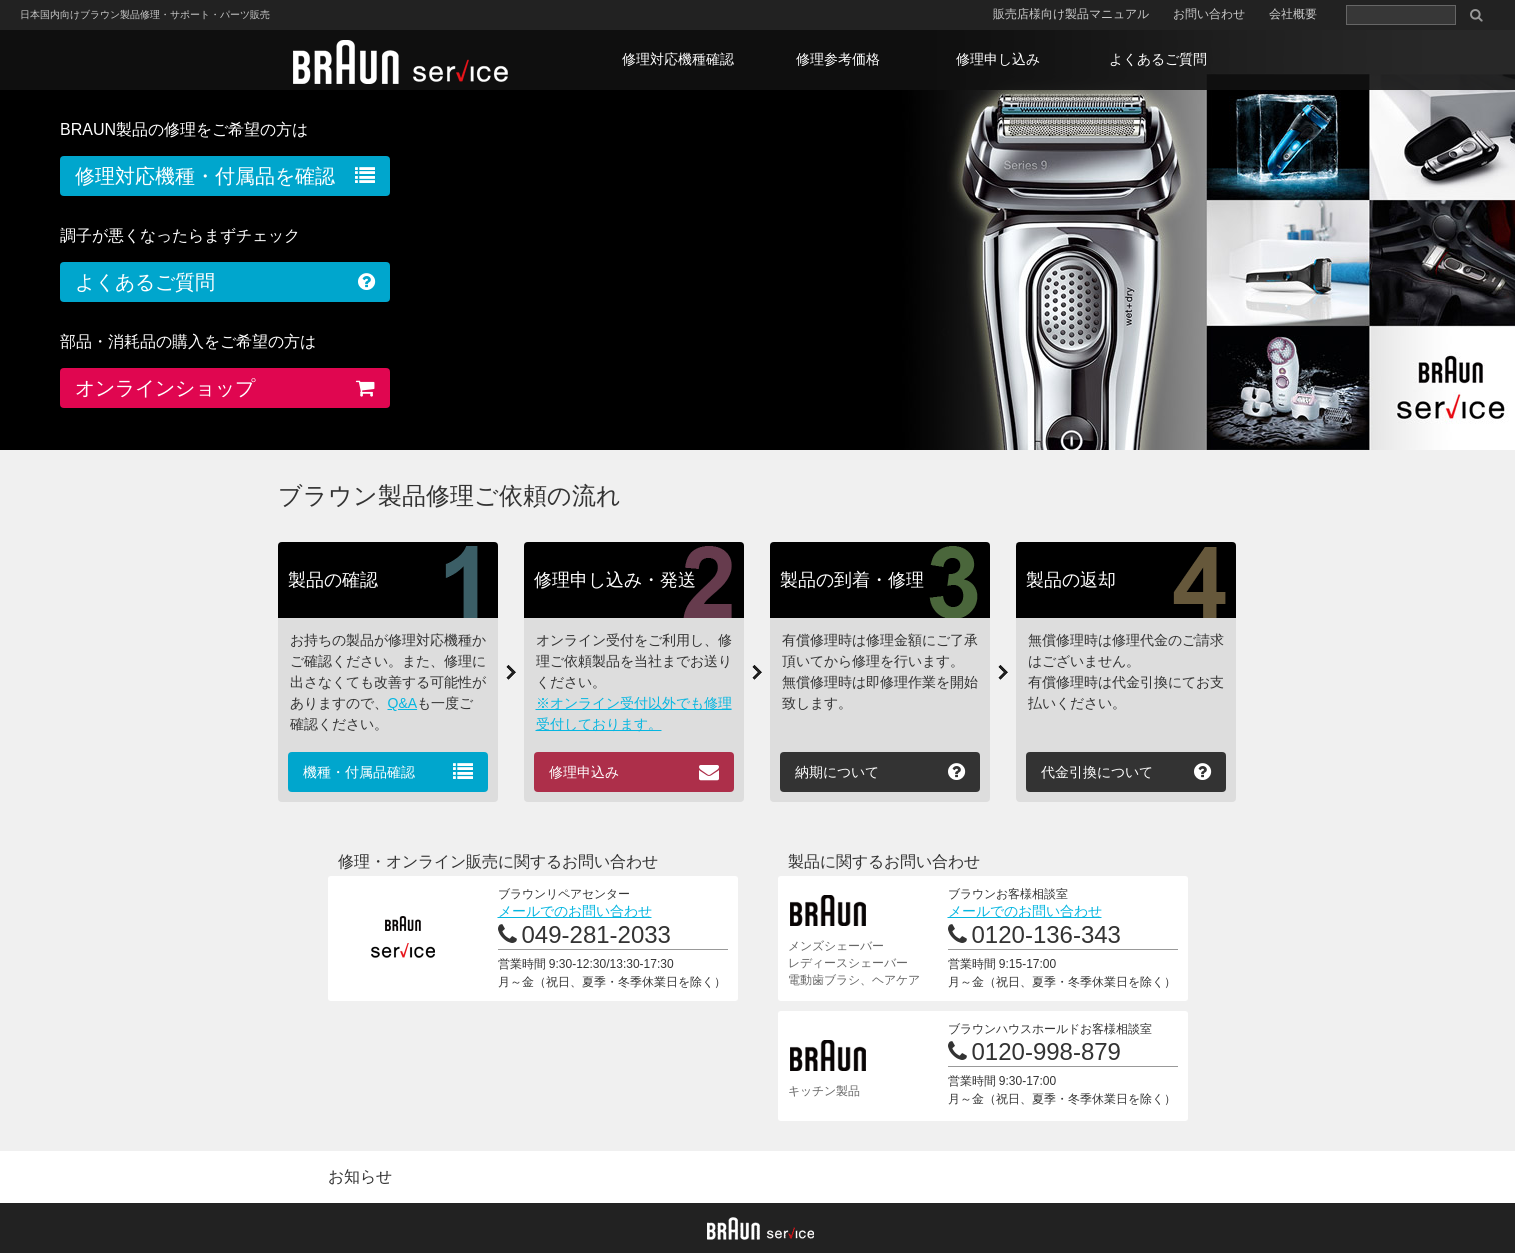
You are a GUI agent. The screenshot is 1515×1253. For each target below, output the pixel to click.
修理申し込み (998, 59)
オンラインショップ (165, 388)
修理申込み (584, 772)
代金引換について (1097, 772)
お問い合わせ (1209, 14)
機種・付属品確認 (359, 772)
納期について (837, 772)
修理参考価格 (838, 59)
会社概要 (1293, 14)
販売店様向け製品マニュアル (1071, 14)
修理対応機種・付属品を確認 (205, 176)
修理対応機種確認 (678, 59)
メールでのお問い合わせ (575, 911)
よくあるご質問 (1158, 59)
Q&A (403, 703)
